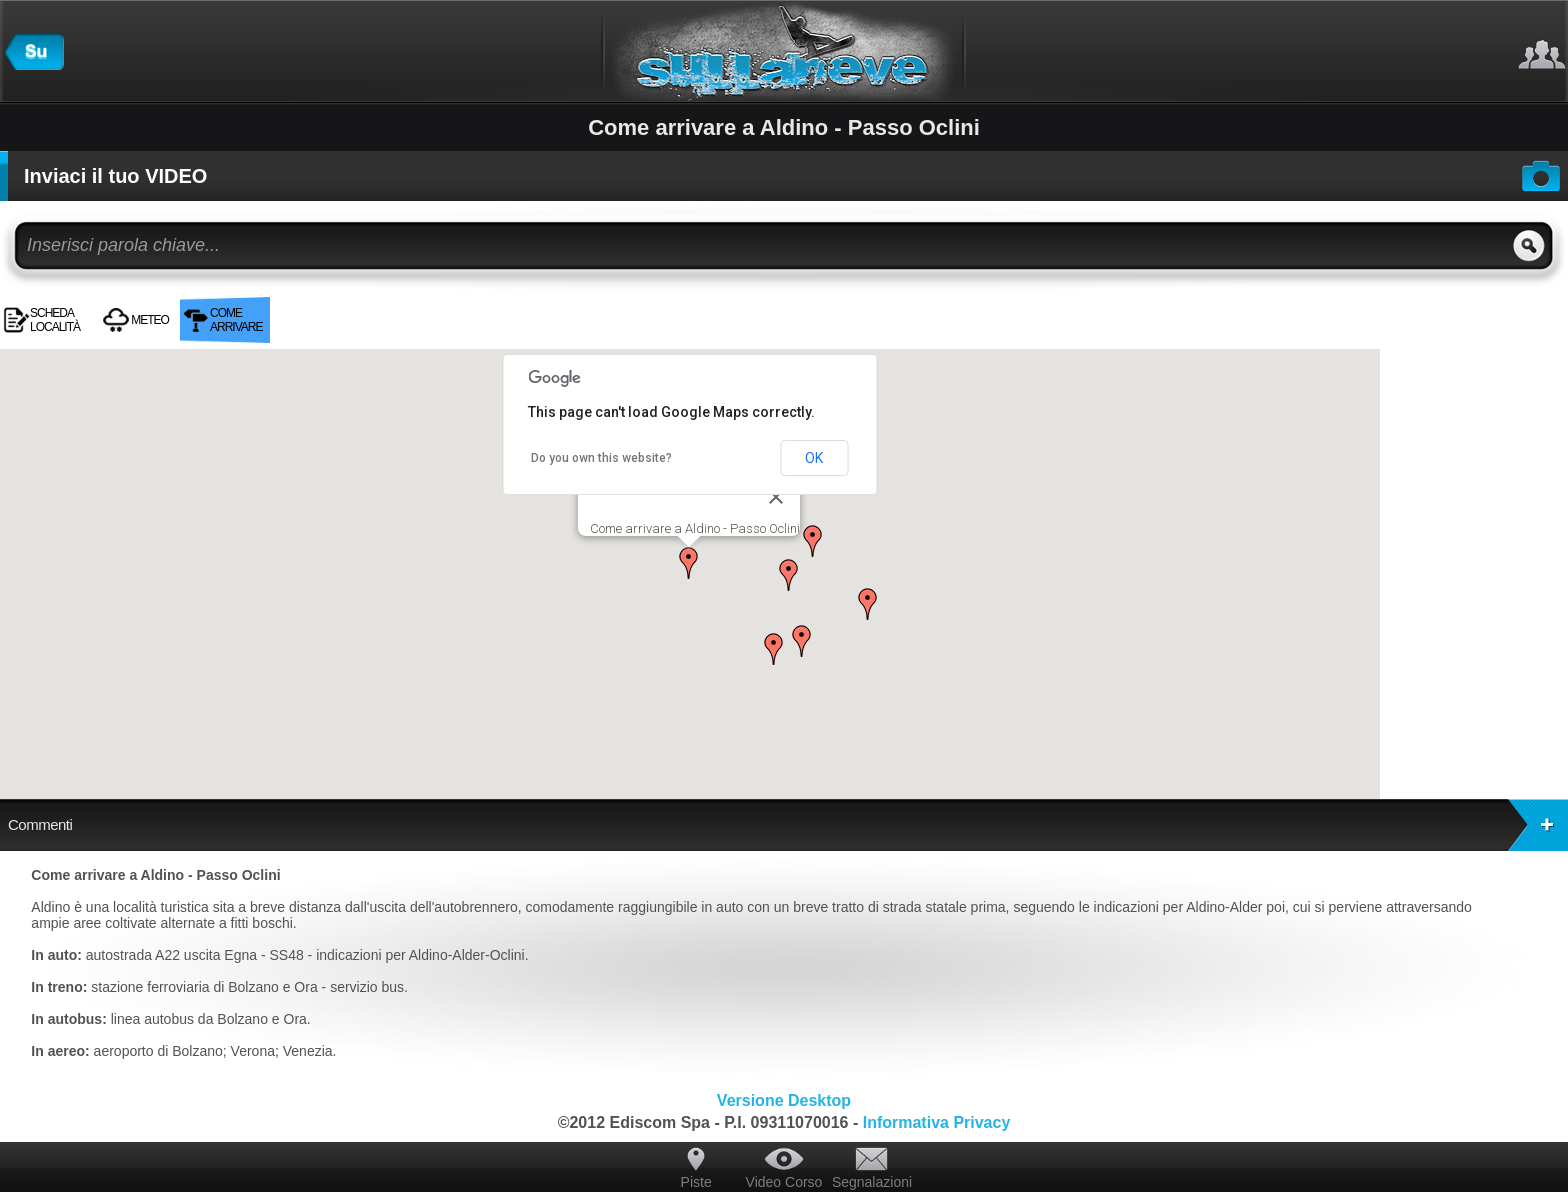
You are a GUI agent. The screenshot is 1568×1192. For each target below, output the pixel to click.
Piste (696, 1182)
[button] (689, 563)
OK (814, 458)
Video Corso (784, 1182)
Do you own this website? (601, 458)
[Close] (776, 497)
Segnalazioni (872, 1182)
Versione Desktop (784, 1100)
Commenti (788, 825)
